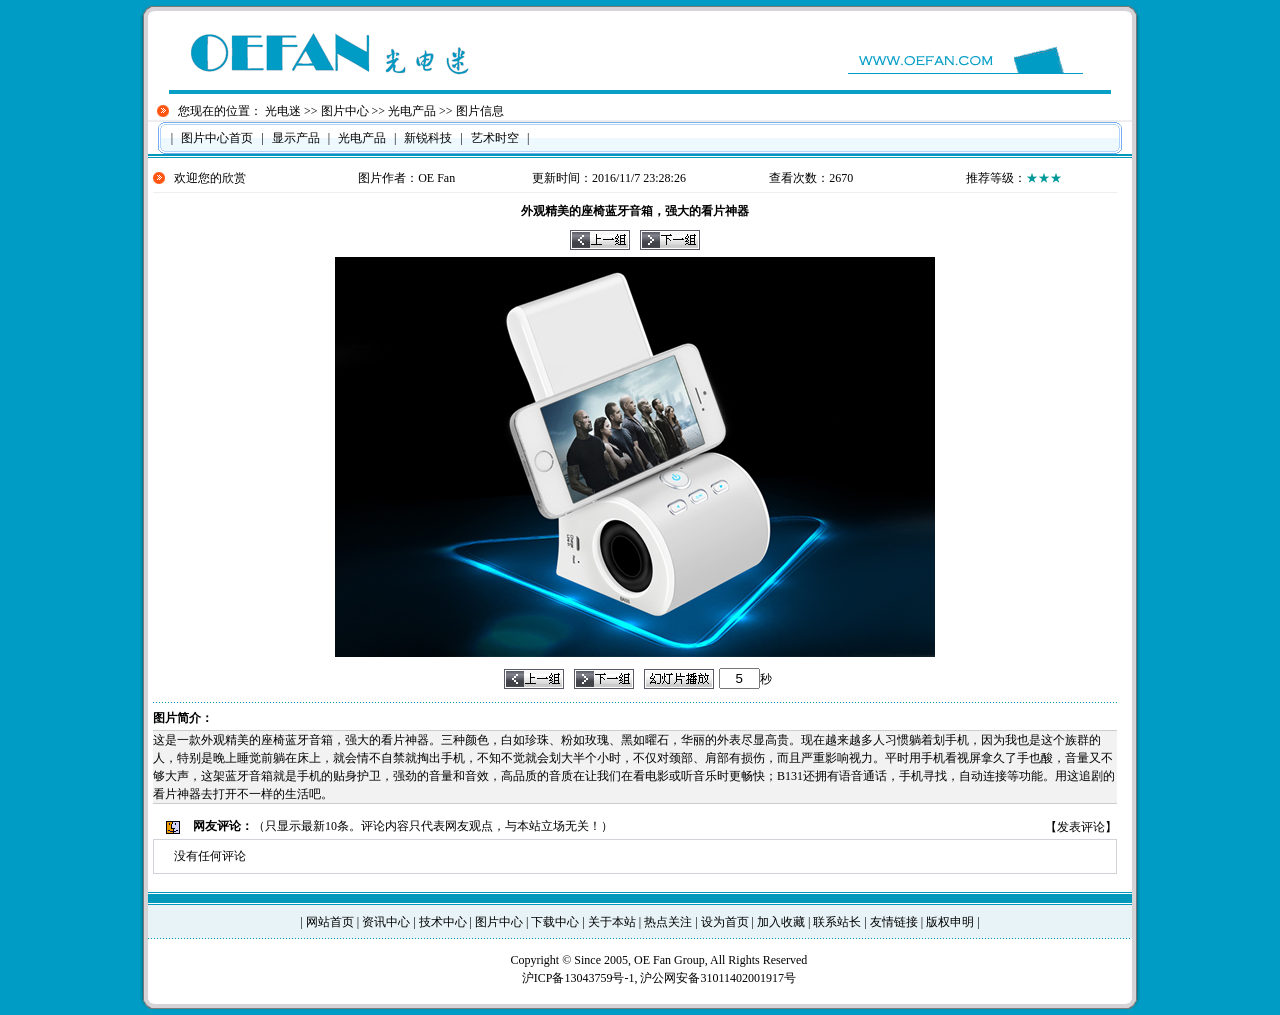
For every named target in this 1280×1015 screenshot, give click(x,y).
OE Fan (436, 178)
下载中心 (555, 922)
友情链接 (894, 922)
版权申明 (950, 922)
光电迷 (283, 111)
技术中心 (443, 922)
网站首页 (330, 922)
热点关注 (668, 922)
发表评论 (1081, 827)
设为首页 (725, 922)
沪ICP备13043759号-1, (581, 978)
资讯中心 (386, 922)
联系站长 (837, 922)
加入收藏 (781, 922)
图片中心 (345, 111)
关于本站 (612, 922)
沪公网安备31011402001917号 (718, 978)
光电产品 (412, 111)
